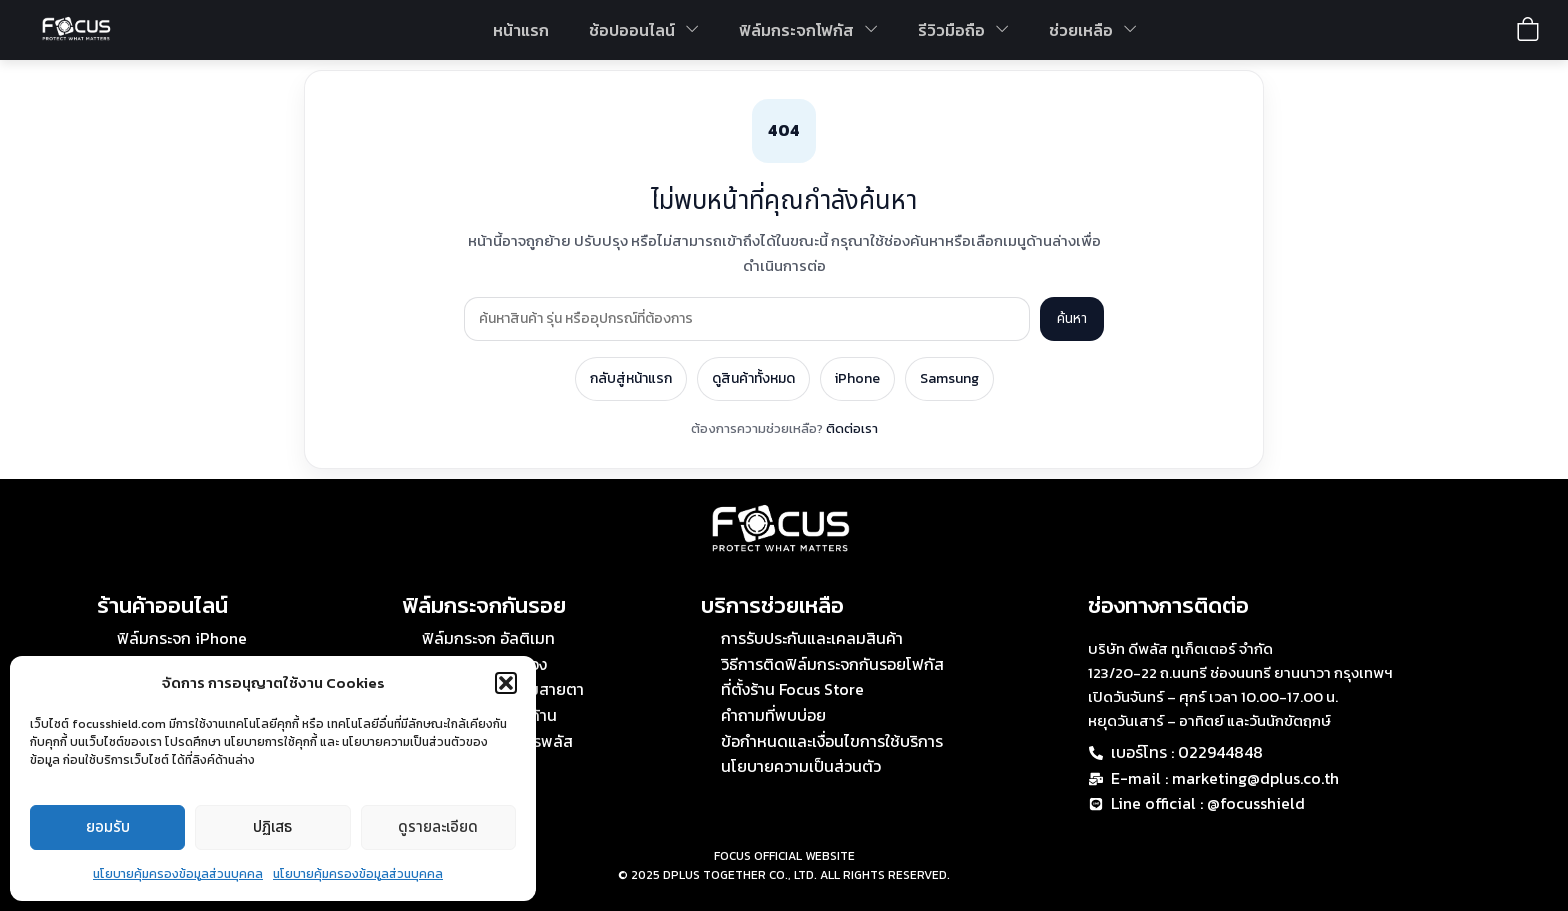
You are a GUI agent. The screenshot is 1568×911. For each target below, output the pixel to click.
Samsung (949, 378)
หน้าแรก (521, 30)
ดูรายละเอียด (438, 827)
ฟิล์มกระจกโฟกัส (808, 30)
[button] (506, 683)
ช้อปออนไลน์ (644, 30)
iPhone (857, 378)
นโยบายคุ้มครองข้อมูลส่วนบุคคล (178, 874)
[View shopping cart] (1528, 29)
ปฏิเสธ (272, 827)
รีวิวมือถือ (963, 30)
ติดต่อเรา (852, 428)
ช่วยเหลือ (1093, 30)
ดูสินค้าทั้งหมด (753, 378)
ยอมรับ (108, 827)
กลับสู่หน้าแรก (631, 378)
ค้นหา (1072, 318)
